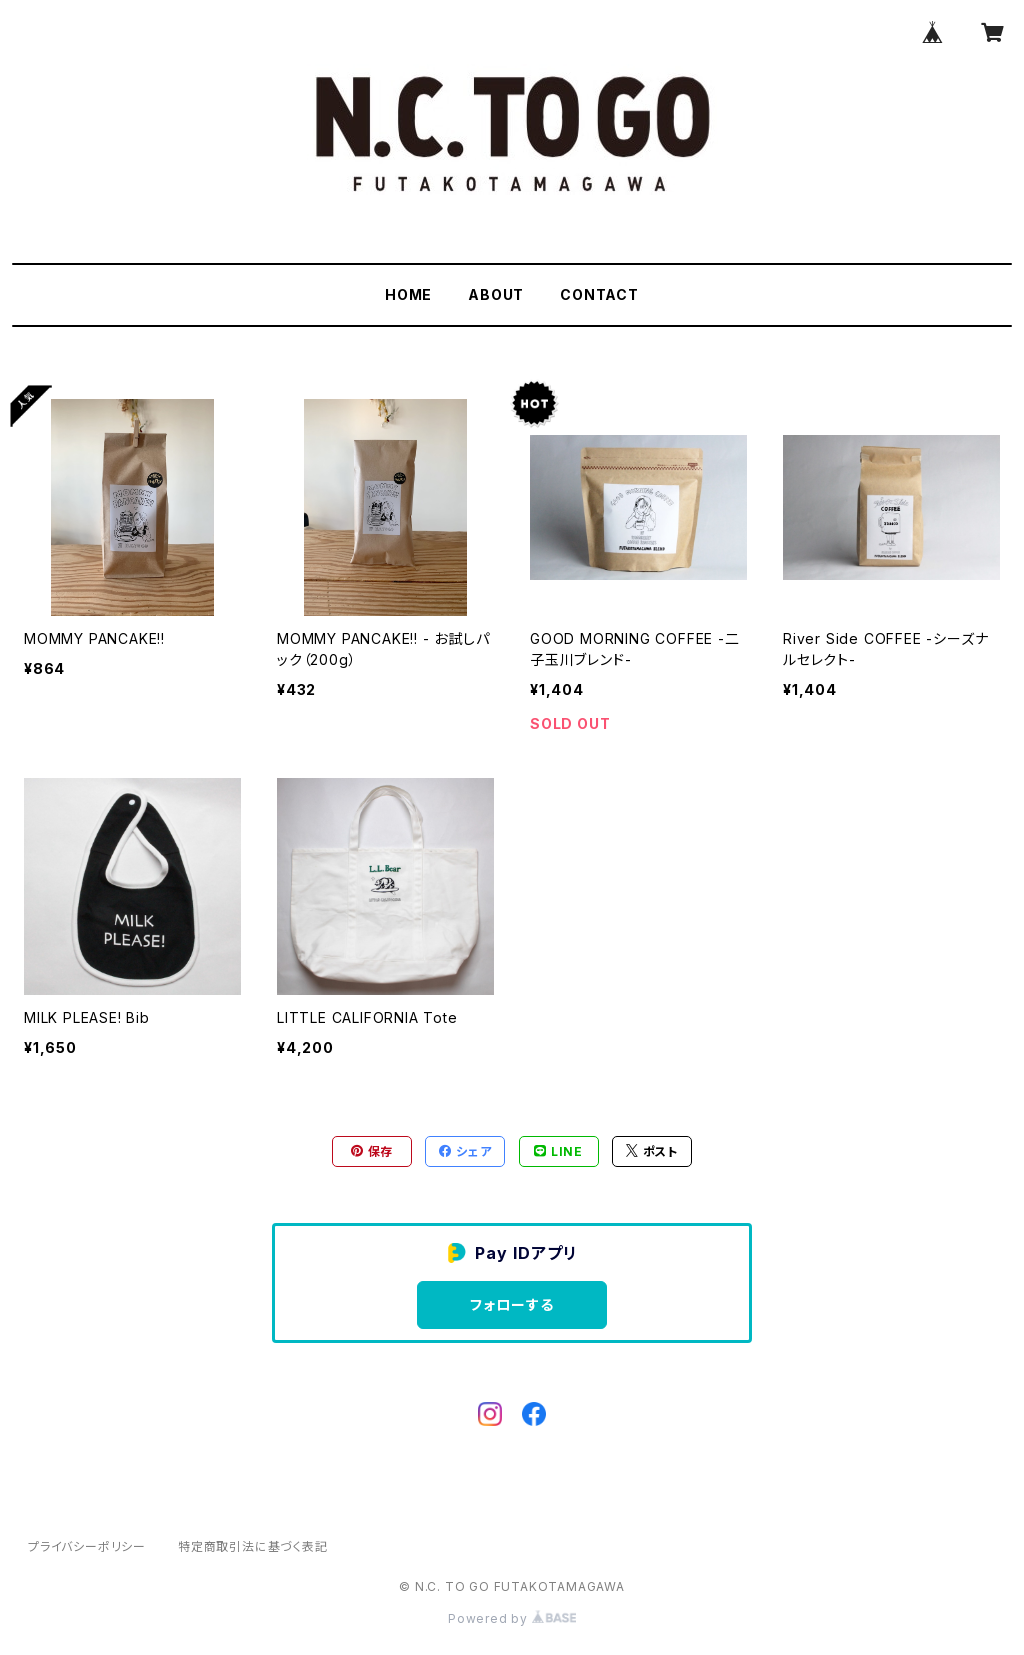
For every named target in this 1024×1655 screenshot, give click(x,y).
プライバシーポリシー (87, 1546)
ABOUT (496, 294)
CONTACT (599, 294)
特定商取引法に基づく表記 (253, 1546)
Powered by (512, 1618)
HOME (408, 294)
